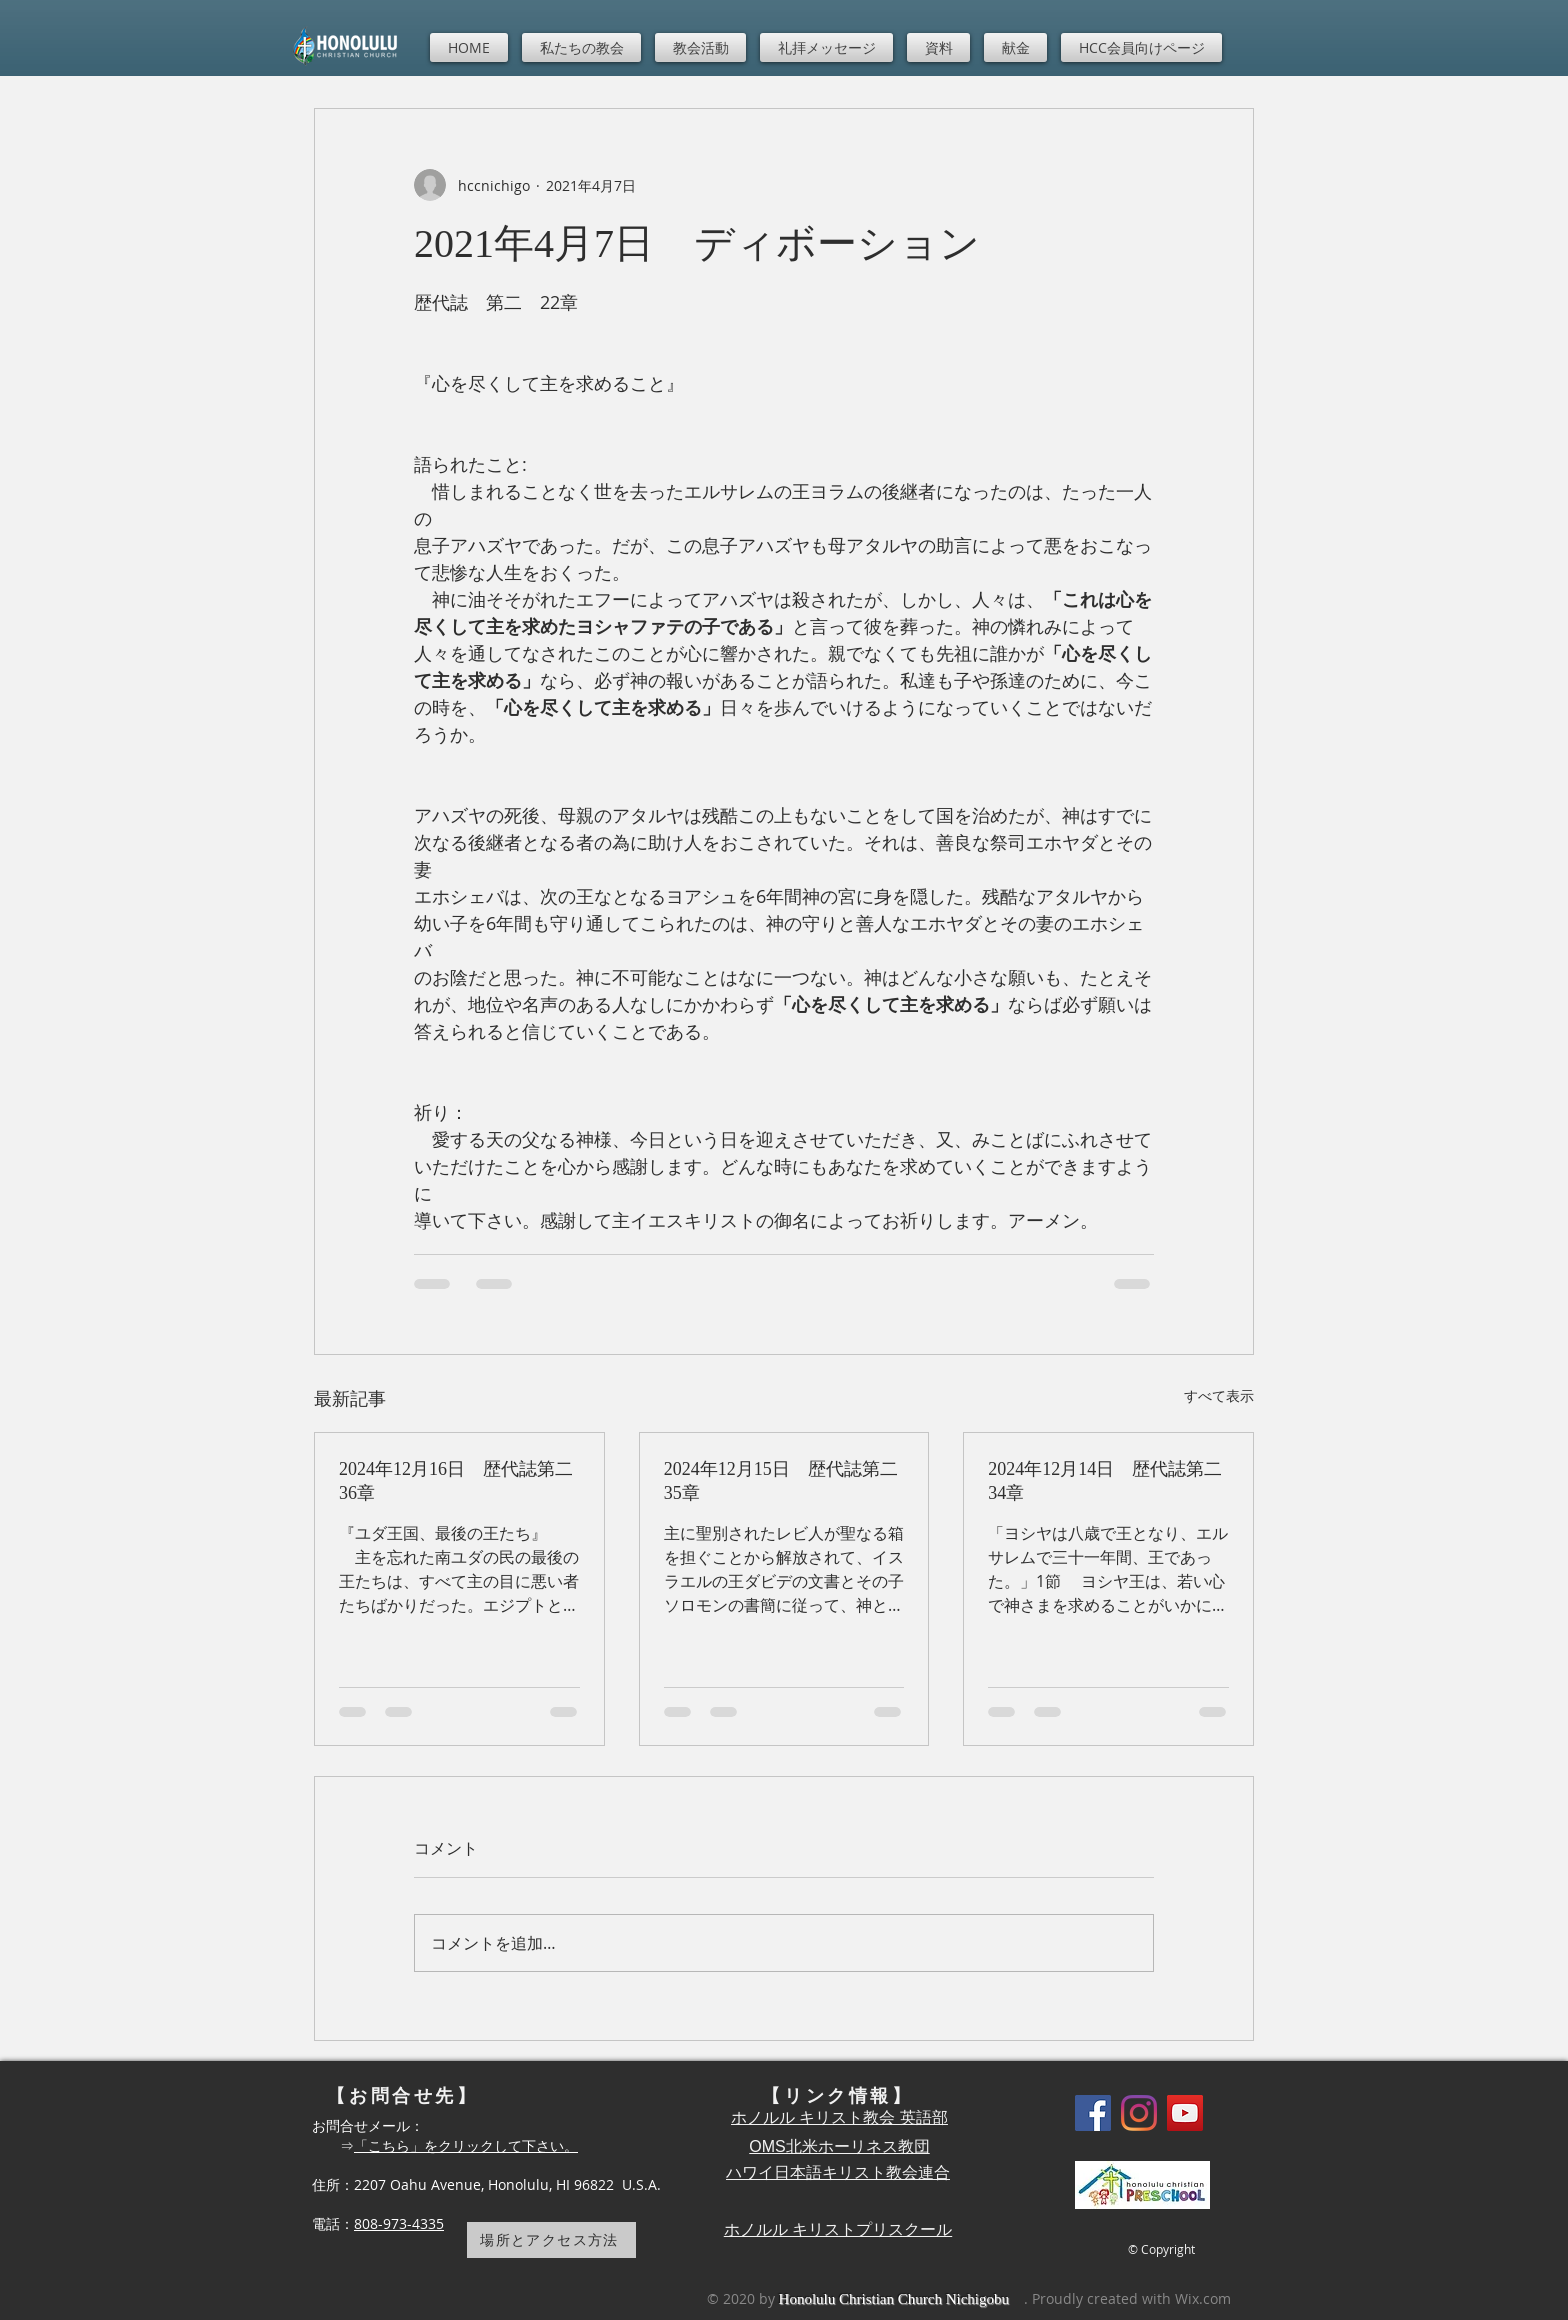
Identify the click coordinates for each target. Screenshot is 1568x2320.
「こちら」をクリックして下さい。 (466, 2145)
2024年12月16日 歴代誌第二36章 (456, 1481)
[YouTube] (1185, 2113)
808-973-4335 (399, 2223)
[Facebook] (1093, 2113)
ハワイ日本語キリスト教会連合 (838, 2172)
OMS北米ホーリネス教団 (839, 2146)
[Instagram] (1139, 2113)
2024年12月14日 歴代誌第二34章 (1105, 1481)
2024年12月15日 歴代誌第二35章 (781, 1481)
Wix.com (1203, 2298)
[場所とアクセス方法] (551, 2240)
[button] (581, 47)
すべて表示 (1219, 1395)
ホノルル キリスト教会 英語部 (839, 2117)
